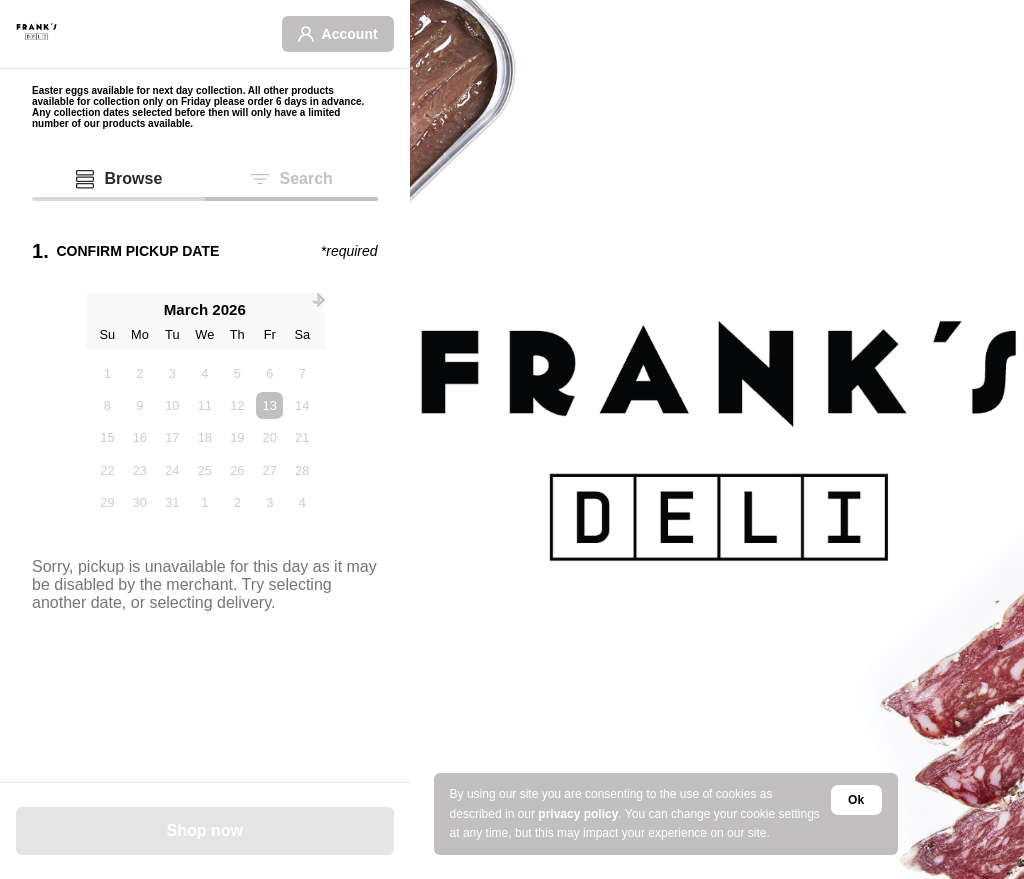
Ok (856, 800)
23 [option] (140, 470)
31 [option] (172, 502)
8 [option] (107, 405)
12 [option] (237, 405)
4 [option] (204, 373)
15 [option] (107, 437)
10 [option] (172, 405)
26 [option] (237, 470)
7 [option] (302, 373)
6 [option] (269, 373)
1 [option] (107, 373)
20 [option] (270, 437)
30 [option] (140, 502)
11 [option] (205, 405)
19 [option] (237, 437)
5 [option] (237, 373)
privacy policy (578, 814)
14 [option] (302, 405)
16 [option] (140, 437)
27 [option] (270, 470)
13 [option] (270, 405)
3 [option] (172, 373)
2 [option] (139, 373)
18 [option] (205, 437)
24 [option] (172, 470)
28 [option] (302, 470)
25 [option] (205, 470)
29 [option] (107, 502)
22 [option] (107, 470)
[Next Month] (318, 300)
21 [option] (302, 437)
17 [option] (172, 437)
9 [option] (139, 405)
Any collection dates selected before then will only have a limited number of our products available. (186, 118)
